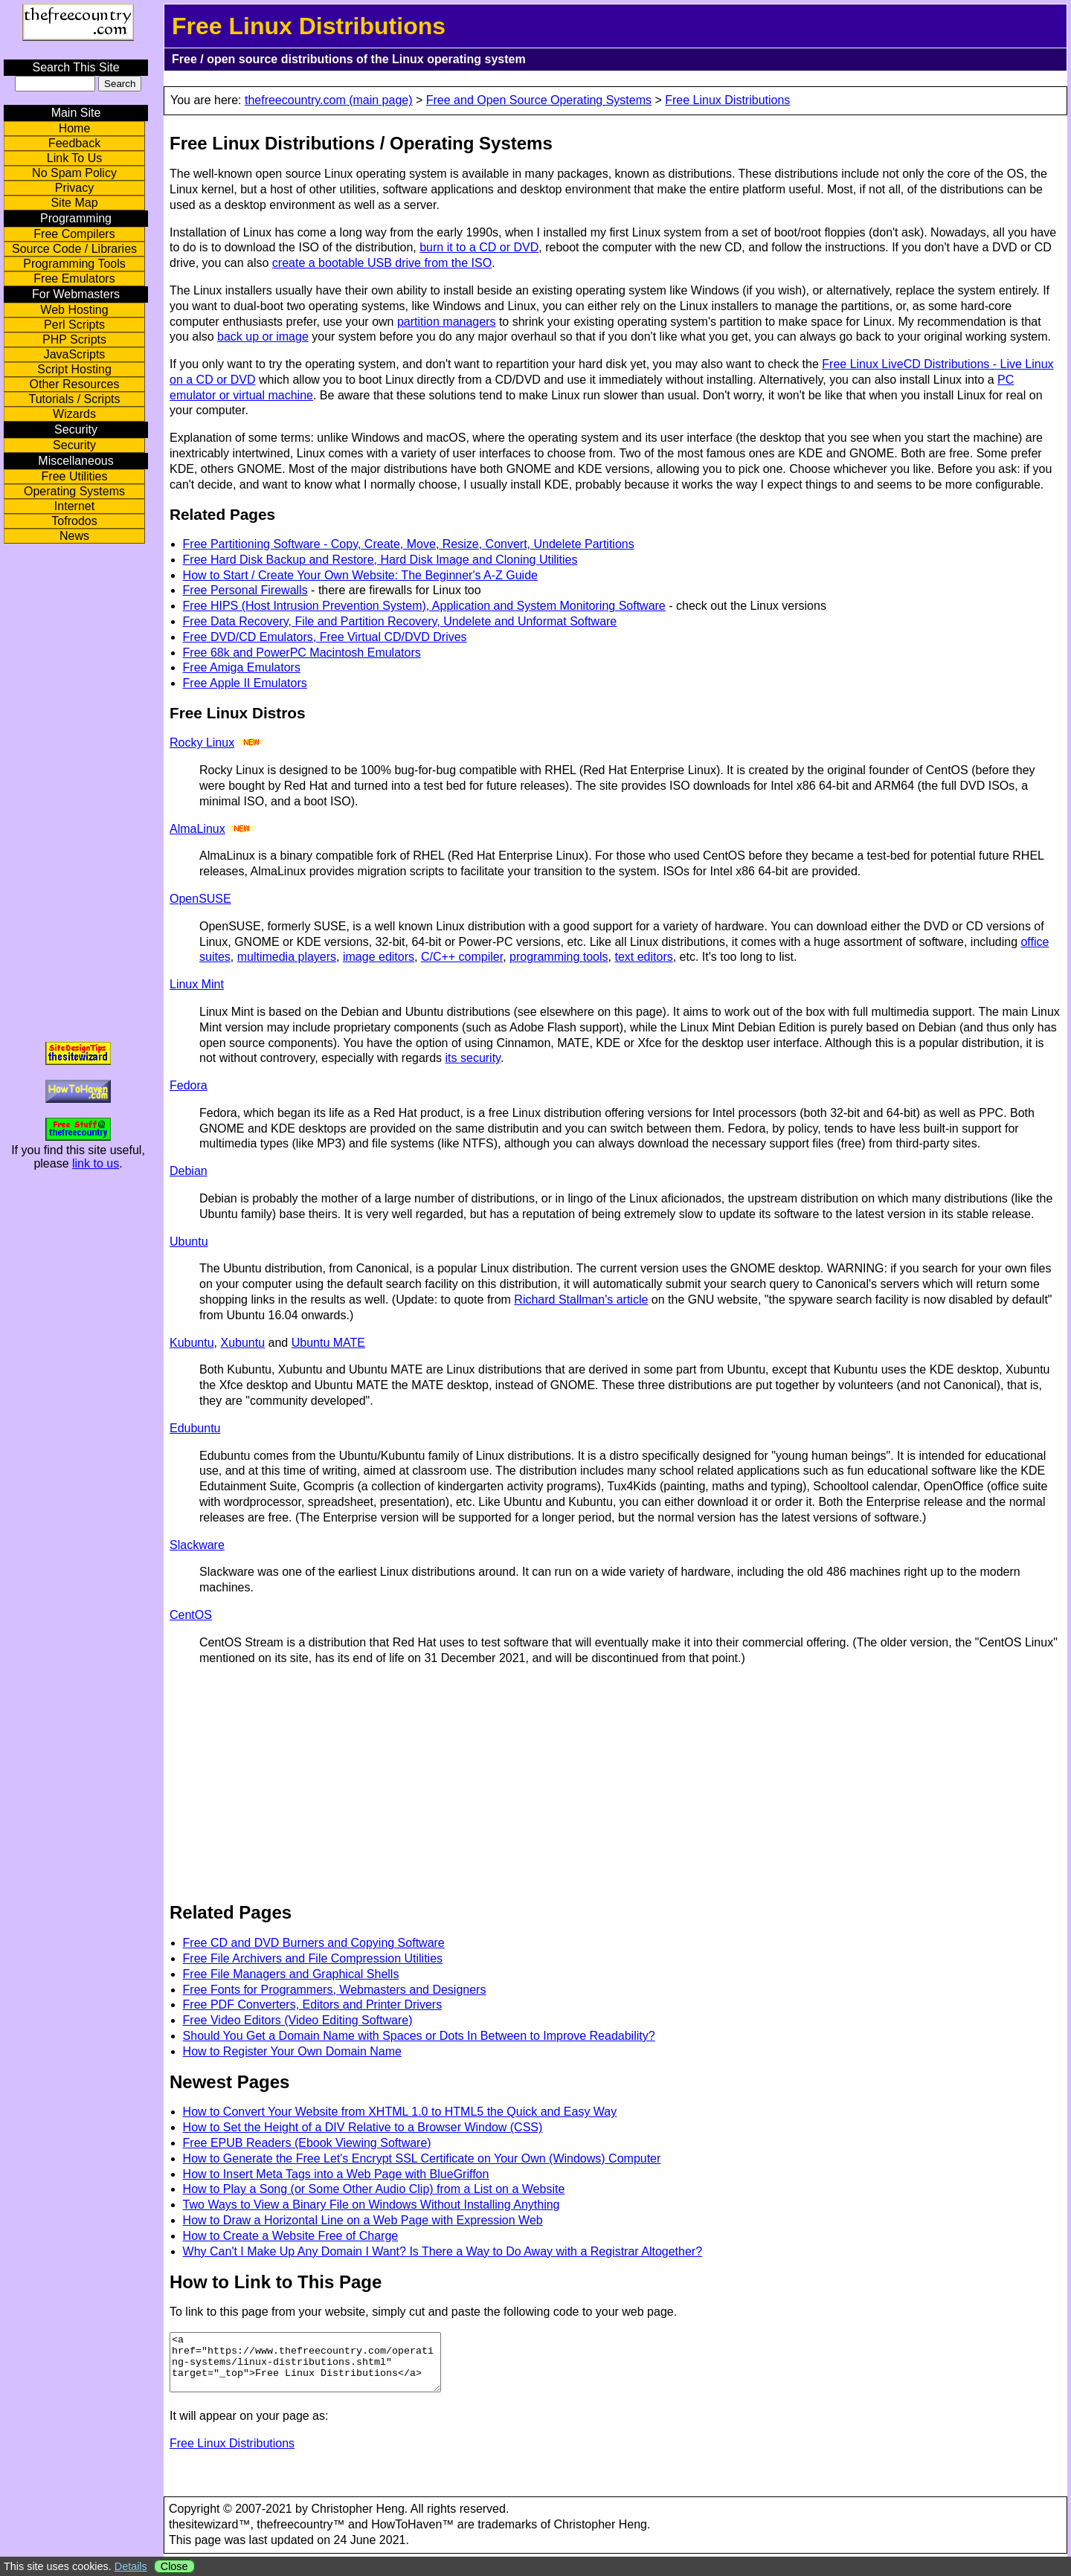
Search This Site (75, 67)
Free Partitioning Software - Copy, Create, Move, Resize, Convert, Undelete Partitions (408, 544)
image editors (378, 956)
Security (74, 445)
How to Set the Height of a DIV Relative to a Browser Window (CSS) (363, 2127)
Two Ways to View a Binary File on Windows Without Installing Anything (371, 2204)
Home (75, 128)
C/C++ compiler (462, 956)
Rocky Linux (202, 742)
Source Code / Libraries (74, 248)
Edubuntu (195, 1428)
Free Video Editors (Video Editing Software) (298, 2020)
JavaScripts (75, 354)
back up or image (263, 336)
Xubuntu (243, 1342)
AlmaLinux (197, 828)
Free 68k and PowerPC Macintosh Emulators (302, 652)
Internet (74, 506)
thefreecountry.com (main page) (329, 100)
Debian (189, 1171)
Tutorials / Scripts (74, 399)
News (74, 535)
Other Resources (75, 384)
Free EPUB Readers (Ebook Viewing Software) (307, 2143)
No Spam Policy (74, 173)
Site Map (74, 202)
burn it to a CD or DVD (478, 247)
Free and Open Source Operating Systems (539, 100)
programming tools (558, 956)
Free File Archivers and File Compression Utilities (313, 1958)
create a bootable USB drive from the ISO (382, 263)
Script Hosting (74, 369)
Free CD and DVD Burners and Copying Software (314, 1942)
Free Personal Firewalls (245, 590)
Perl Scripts (74, 324)
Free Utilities (75, 476)
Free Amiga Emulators (241, 667)
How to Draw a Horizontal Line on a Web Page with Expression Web (363, 2220)
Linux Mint (197, 984)
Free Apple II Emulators (245, 683)
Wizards (74, 414)
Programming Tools (74, 263)
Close (174, 2566)
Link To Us (74, 158)
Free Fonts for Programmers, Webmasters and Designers (334, 1989)
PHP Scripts (74, 339)
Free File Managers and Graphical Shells (291, 1974)
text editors (643, 956)
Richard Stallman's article (581, 1299)
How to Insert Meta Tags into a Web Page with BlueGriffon (336, 2174)
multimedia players (286, 956)
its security (473, 1058)
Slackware (197, 1545)
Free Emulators (74, 278)
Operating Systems (74, 491)
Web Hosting (74, 309)
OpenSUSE (200, 898)
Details (131, 2566)
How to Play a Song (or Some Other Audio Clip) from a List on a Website (374, 2189)
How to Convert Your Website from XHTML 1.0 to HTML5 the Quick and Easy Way (400, 2111)
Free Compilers (74, 234)
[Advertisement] (300, 1782)
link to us (95, 1163)
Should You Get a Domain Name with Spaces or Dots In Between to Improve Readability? (419, 2035)
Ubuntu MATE (328, 1342)
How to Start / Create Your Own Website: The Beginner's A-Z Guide (360, 575)
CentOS (191, 1615)
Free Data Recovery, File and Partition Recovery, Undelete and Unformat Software (400, 621)
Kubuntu (192, 1342)
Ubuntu (189, 1241)
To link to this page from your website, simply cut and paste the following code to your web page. (423, 2311)
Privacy (74, 187)
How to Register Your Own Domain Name (292, 2051)
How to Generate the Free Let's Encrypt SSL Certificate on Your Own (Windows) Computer (422, 2158)
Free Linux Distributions (727, 100)
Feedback (74, 143)
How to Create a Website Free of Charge (291, 2235)
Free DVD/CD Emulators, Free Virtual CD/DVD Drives (325, 637)
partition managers (446, 321)
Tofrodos (74, 521)
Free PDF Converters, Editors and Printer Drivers (313, 2004)
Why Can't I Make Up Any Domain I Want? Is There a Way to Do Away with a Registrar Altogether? (442, 2251)
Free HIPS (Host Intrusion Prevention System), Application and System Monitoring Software (424, 605)
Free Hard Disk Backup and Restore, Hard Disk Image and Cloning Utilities (380, 559)
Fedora (189, 1085)
